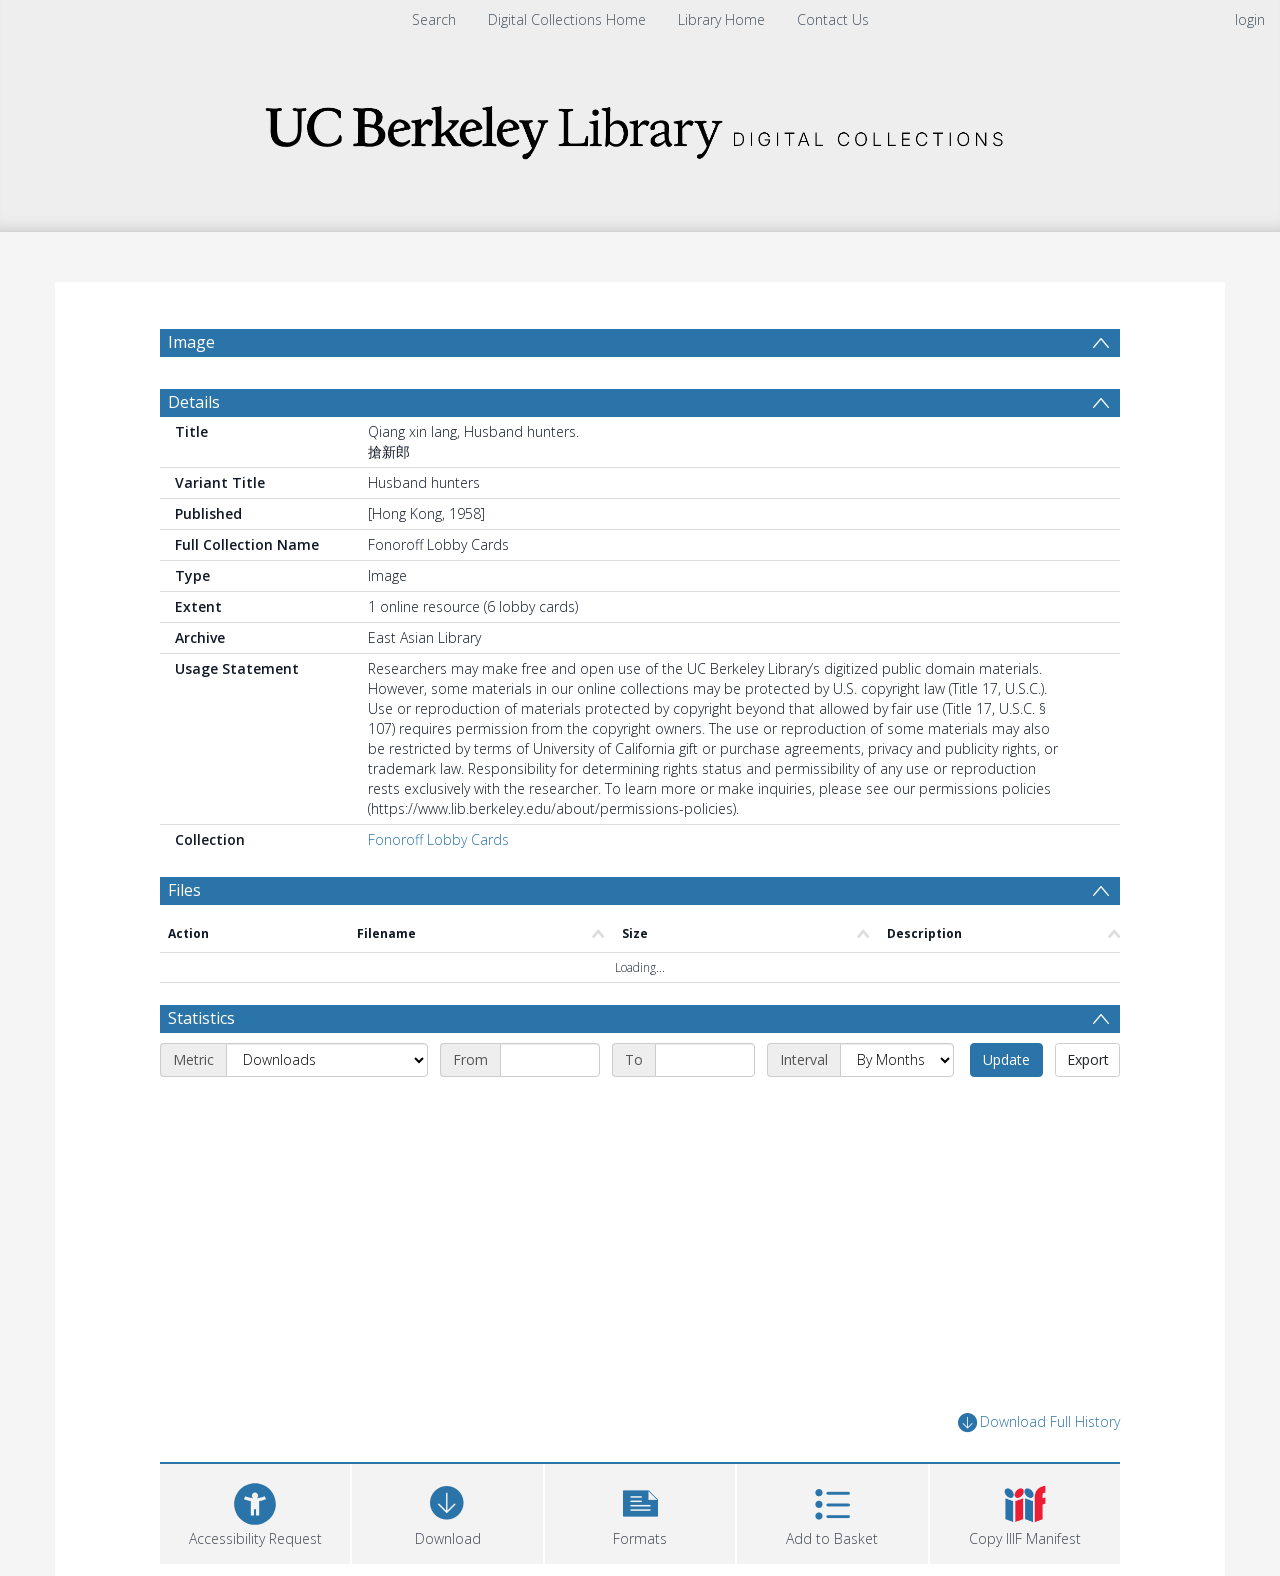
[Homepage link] (640, 126)
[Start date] (550, 1060)
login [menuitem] (1250, 19)
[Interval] (897, 1060)
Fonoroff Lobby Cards (438, 839)
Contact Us (833, 19)
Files (184, 890)
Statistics (201, 1018)
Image (191, 342)
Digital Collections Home (567, 19)
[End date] (705, 1060)
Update (1006, 1059)
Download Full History (1039, 1422)
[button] (640, 1511)
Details (194, 402)
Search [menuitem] (434, 19)
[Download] (447, 1511)
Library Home (721, 19)
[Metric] (327, 1060)
